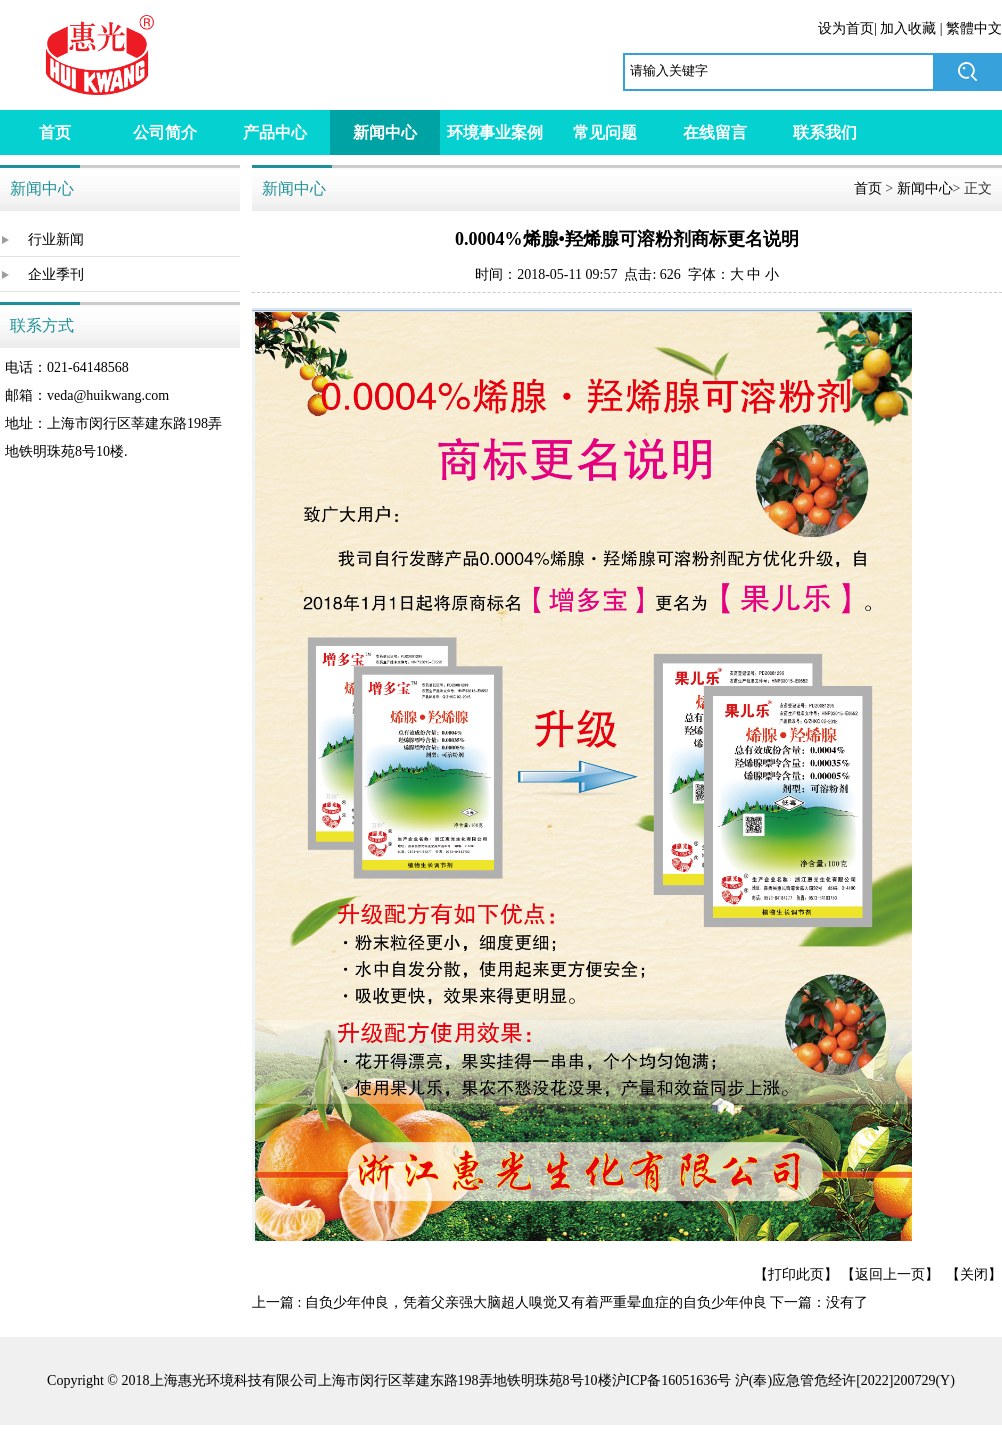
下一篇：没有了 (819, 1302)
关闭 (974, 1274)
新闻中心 (385, 132)
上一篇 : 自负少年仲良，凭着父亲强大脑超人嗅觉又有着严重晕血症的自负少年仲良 (509, 1302)
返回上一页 (890, 1274)
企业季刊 (56, 274)
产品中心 (275, 132)
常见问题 (605, 132)
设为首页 (846, 28)
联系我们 (825, 132)
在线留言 (715, 132)
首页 (55, 132)
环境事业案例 (495, 132)
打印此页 (796, 1274)
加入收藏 (908, 28)
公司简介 (165, 132)
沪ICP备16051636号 (672, 1380)
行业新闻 (56, 239)
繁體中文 (974, 28)
